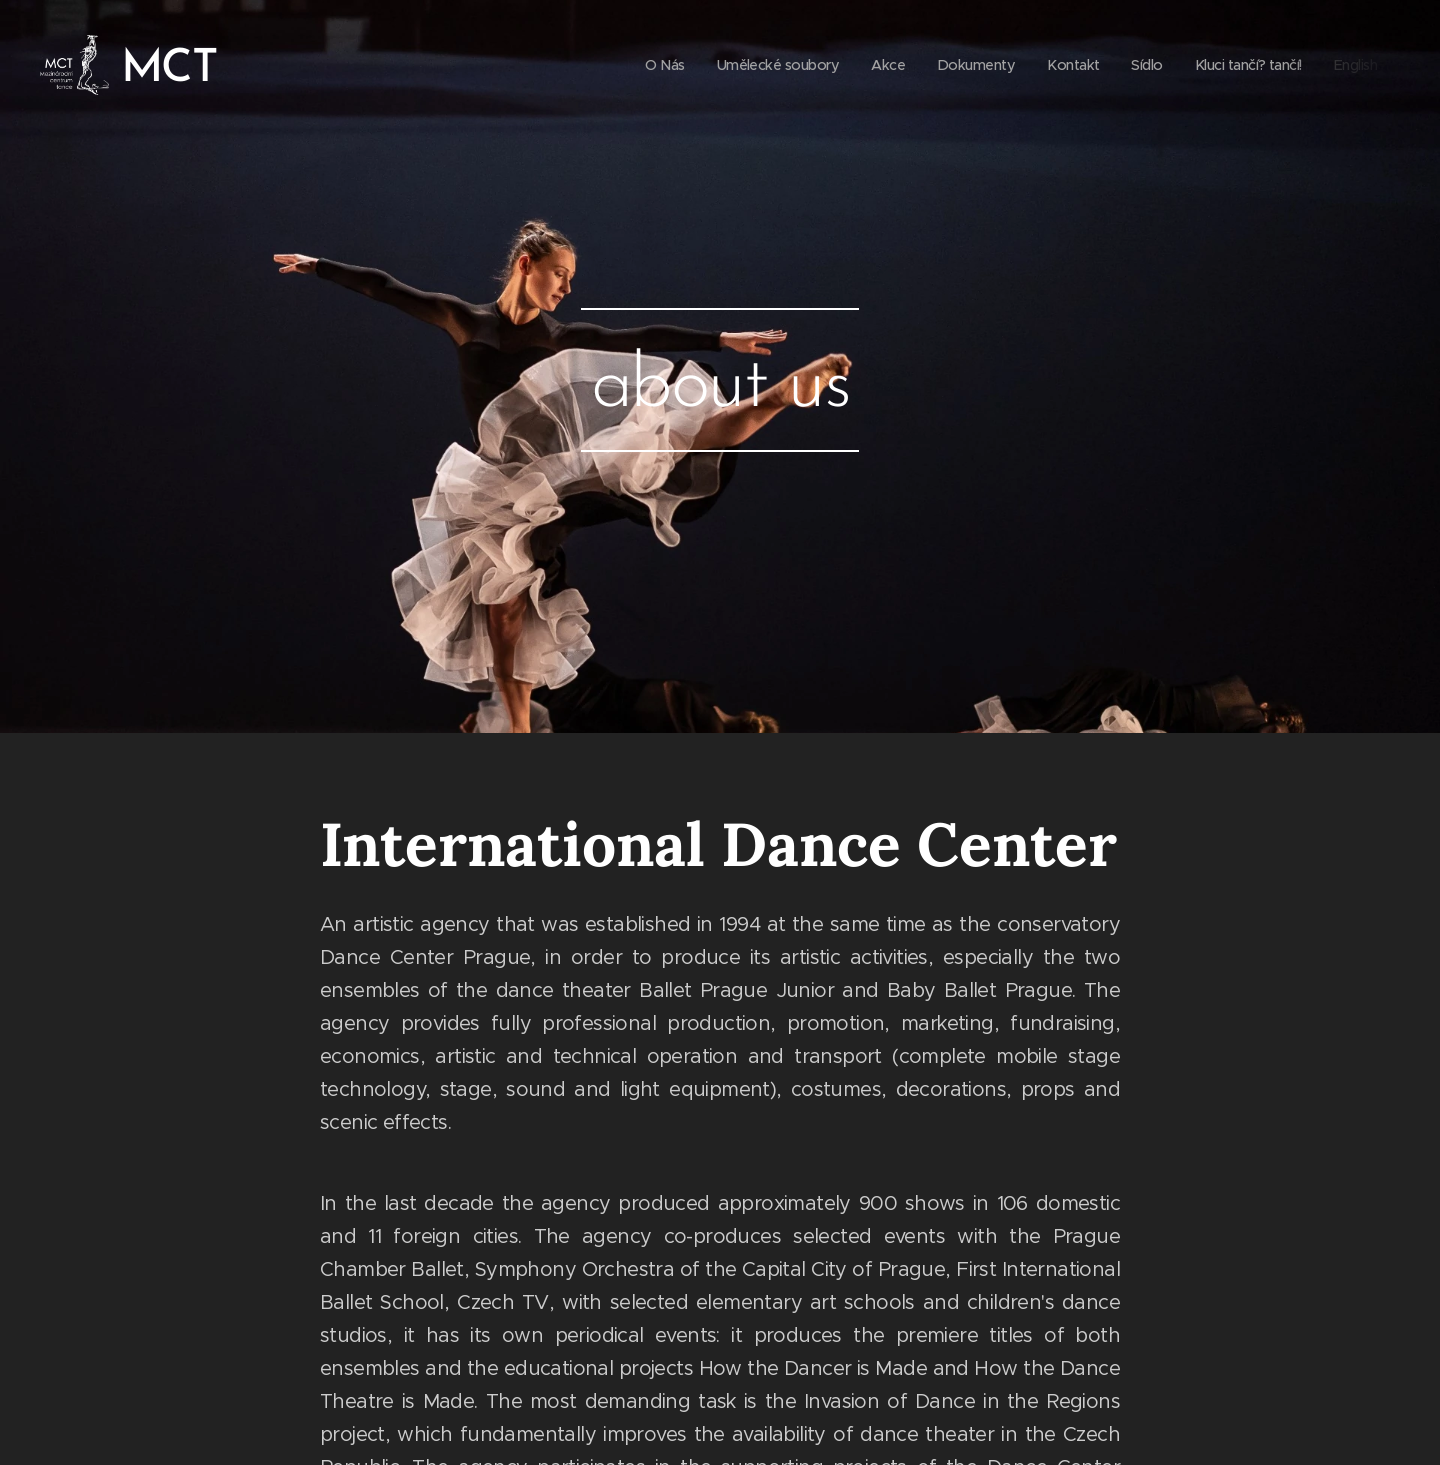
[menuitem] (633, 65)
